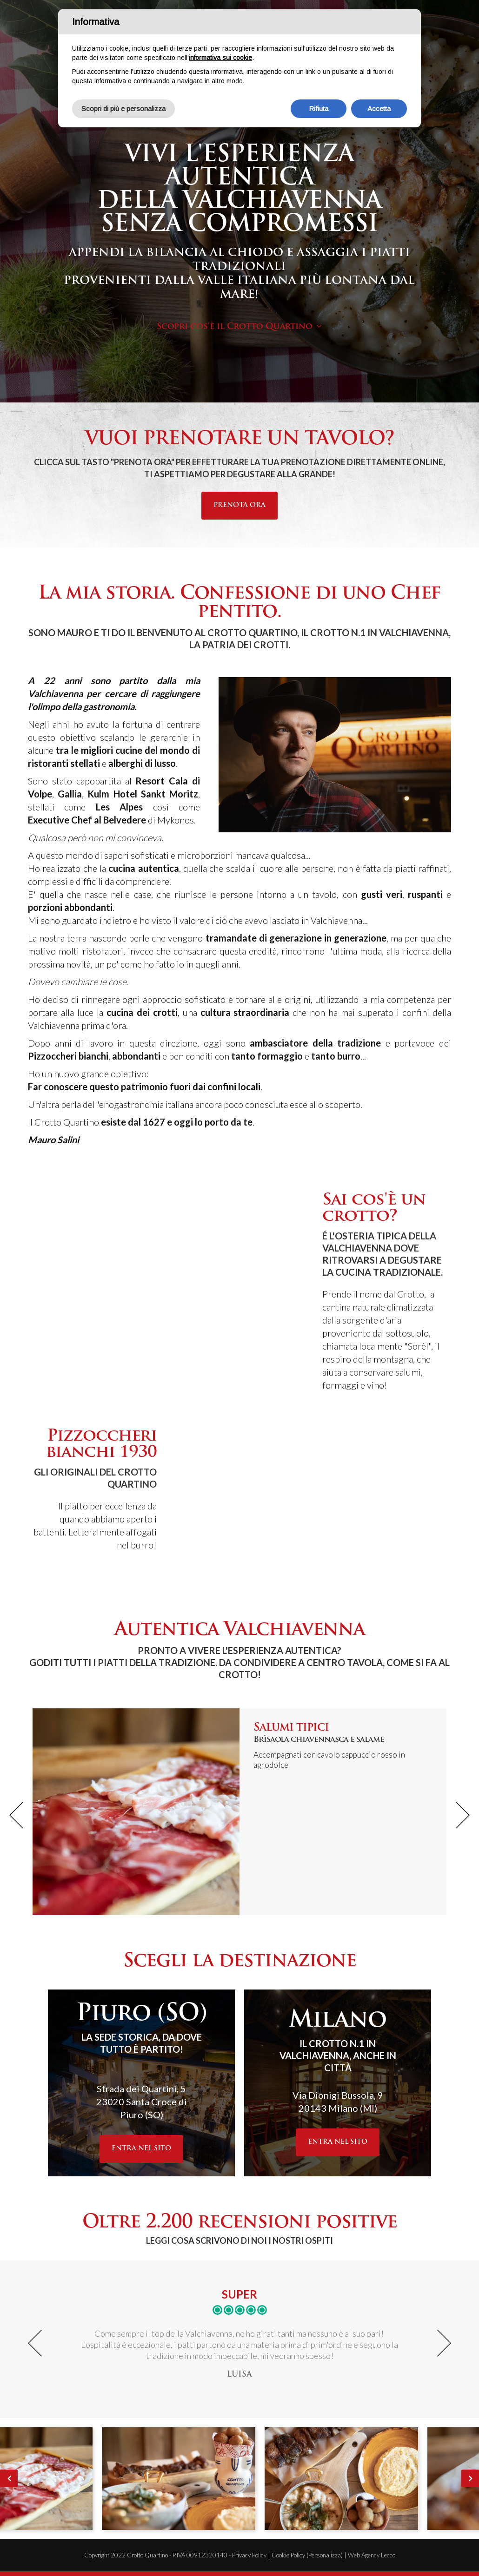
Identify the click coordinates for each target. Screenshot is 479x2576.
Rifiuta (318, 108)
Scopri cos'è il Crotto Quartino (235, 327)
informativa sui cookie (220, 57)
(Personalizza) (324, 2555)
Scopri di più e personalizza (123, 108)
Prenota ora (239, 505)
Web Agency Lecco (371, 2555)
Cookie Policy (288, 2555)
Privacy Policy (249, 2555)
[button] (16, 1815)
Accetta (379, 108)
